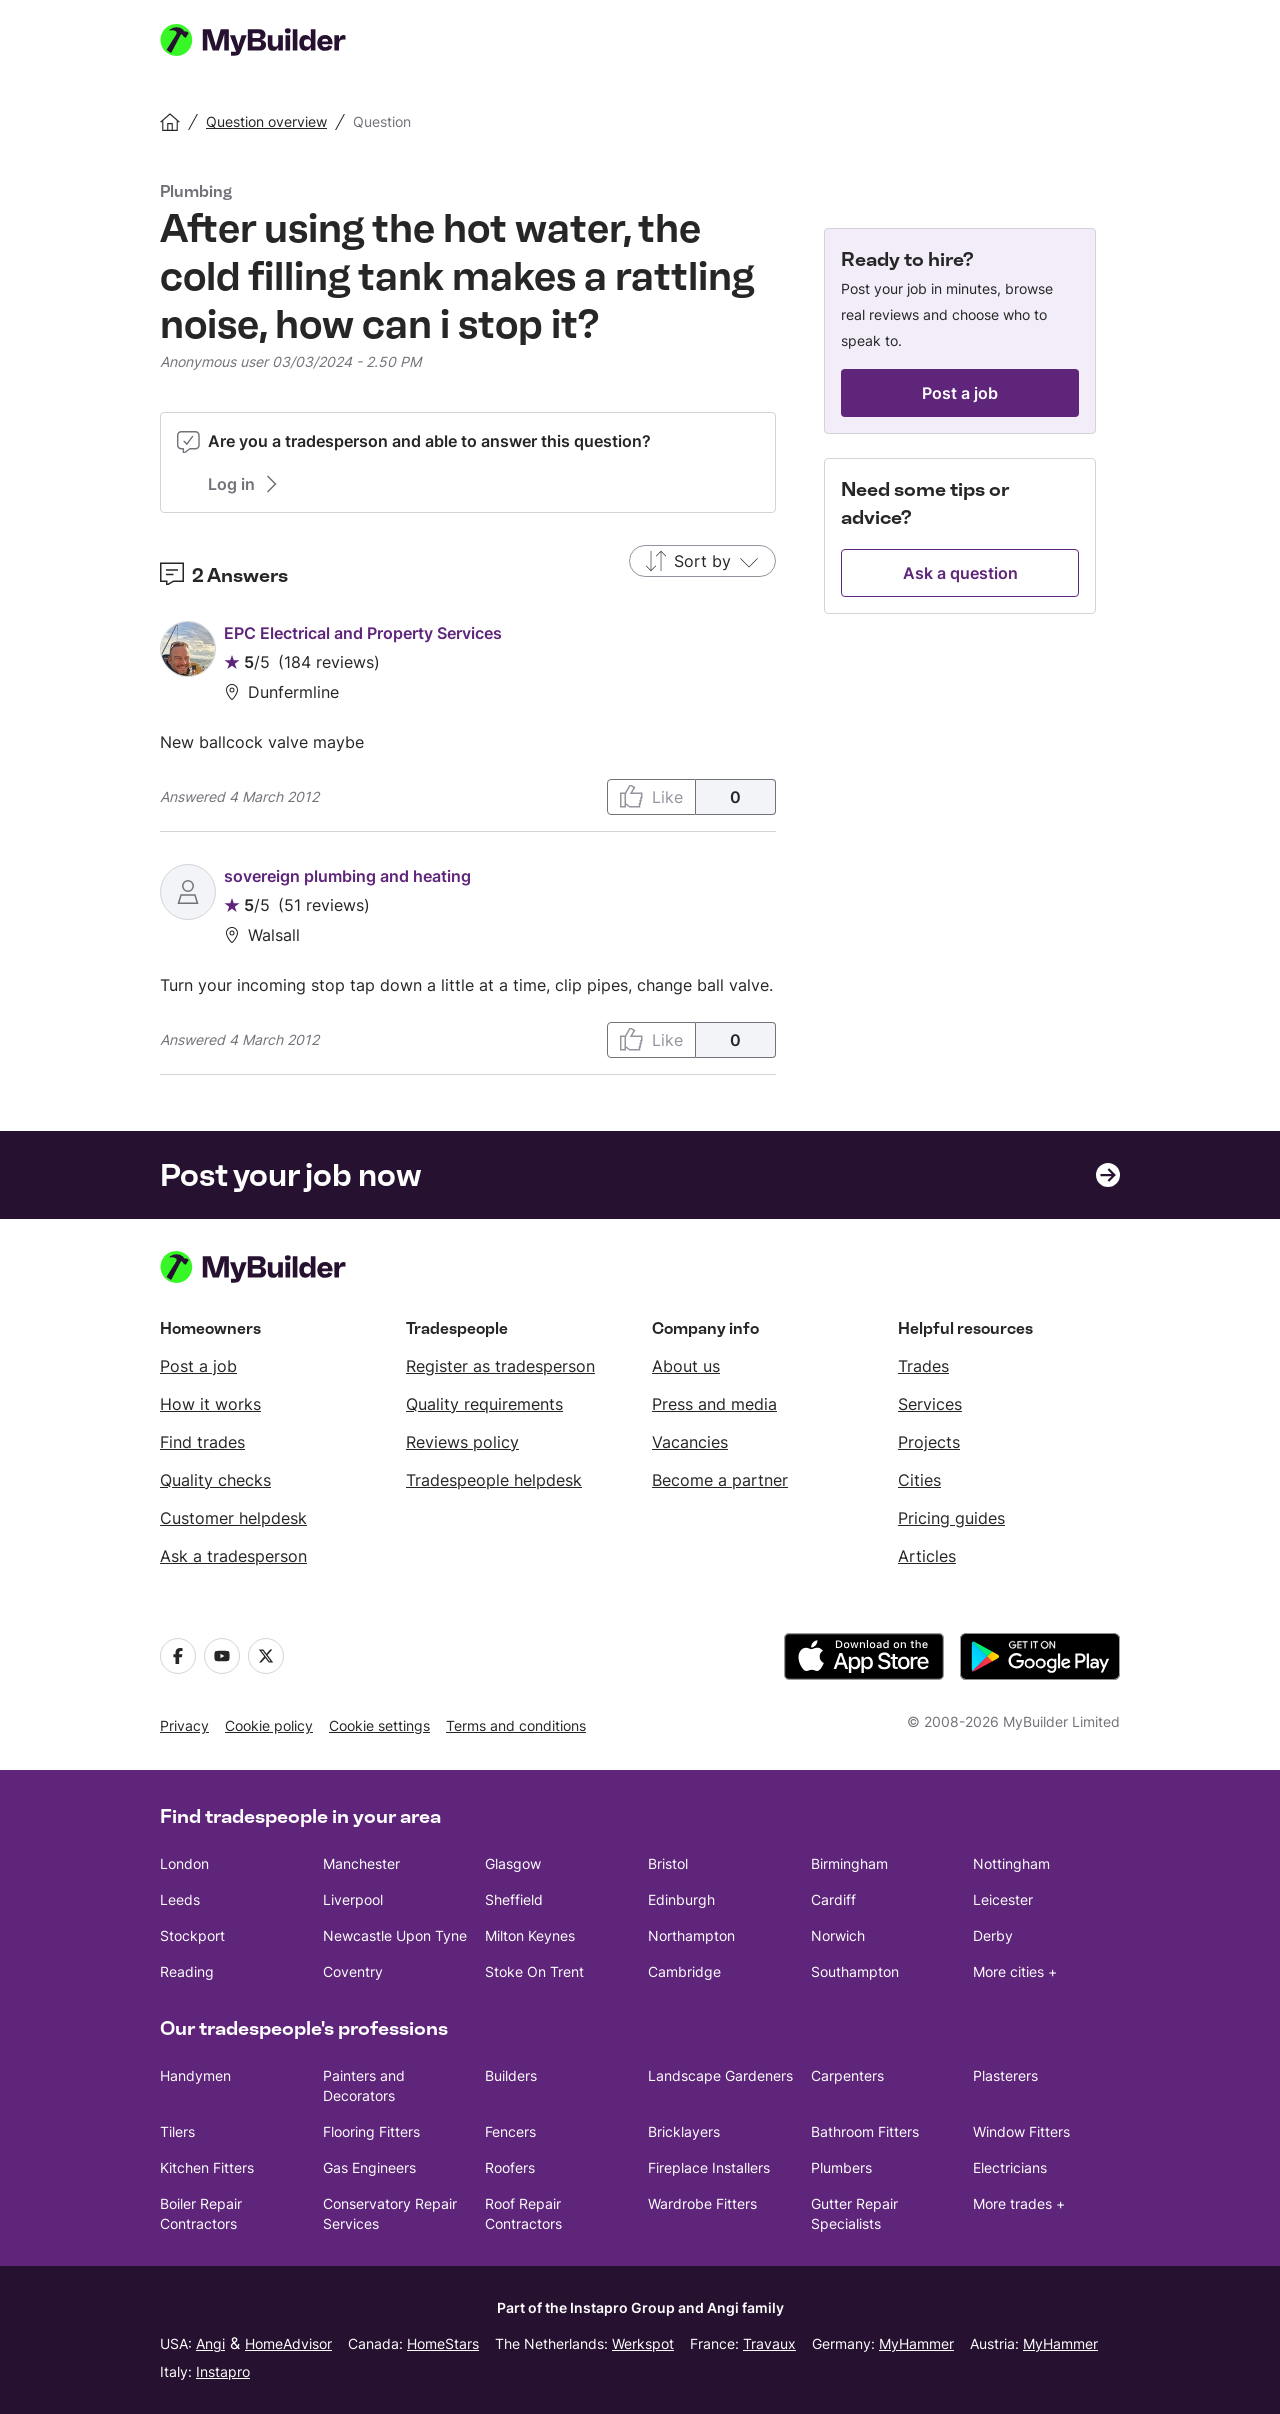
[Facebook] (178, 1656)
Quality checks (215, 1480)
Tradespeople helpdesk (494, 1480)
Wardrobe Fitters (702, 2203)
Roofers (510, 2167)
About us (686, 1366)
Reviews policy (462, 1442)
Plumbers (841, 2167)
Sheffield (514, 1899)
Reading (187, 1971)
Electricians (1010, 2167)
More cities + (1015, 1971)
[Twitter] (266, 1656)
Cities (919, 1480)
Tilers (177, 2131)
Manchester (361, 1863)
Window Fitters (1021, 2131)
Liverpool (353, 1899)
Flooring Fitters (371, 2131)
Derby (993, 1935)
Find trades (202, 1442)
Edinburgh (681, 1899)
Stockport (192, 1935)
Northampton (691, 1935)
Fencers (510, 2131)
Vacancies (690, 1442)
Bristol (668, 1863)
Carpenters (847, 2075)
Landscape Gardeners (720, 2075)
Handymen (195, 2075)
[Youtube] (222, 1656)
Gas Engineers (369, 2167)
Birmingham (849, 1863)
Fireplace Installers (709, 2167)
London (184, 1863)
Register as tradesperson (500, 1366)
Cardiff (833, 1899)
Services (930, 1404)
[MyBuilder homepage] (278, 40)
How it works (210, 1404)
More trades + (1019, 2203)
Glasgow (513, 1863)
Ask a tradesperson (233, 1556)
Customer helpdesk (233, 1518)
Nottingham (1011, 1863)
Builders (511, 2075)
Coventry (353, 1971)
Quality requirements (484, 1404)
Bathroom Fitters (865, 2131)
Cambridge (684, 1971)
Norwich (838, 1935)
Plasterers (1005, 2075)
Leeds (180, 1899)
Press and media (714, 1404)
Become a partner (720, 1480)
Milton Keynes (530, 1935)
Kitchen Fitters (207, 2167)
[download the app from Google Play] (1040, 1657)
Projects (929, 1442)
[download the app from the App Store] (864, 1657)
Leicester (1003, 1899)
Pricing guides (951, 1518)
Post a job (198, 1366)
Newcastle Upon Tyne (395, 1935)
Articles (927, 1556)
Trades (923, 1366)
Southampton (855, 1971)
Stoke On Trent (534, 1971)
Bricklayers (684, 2131)
